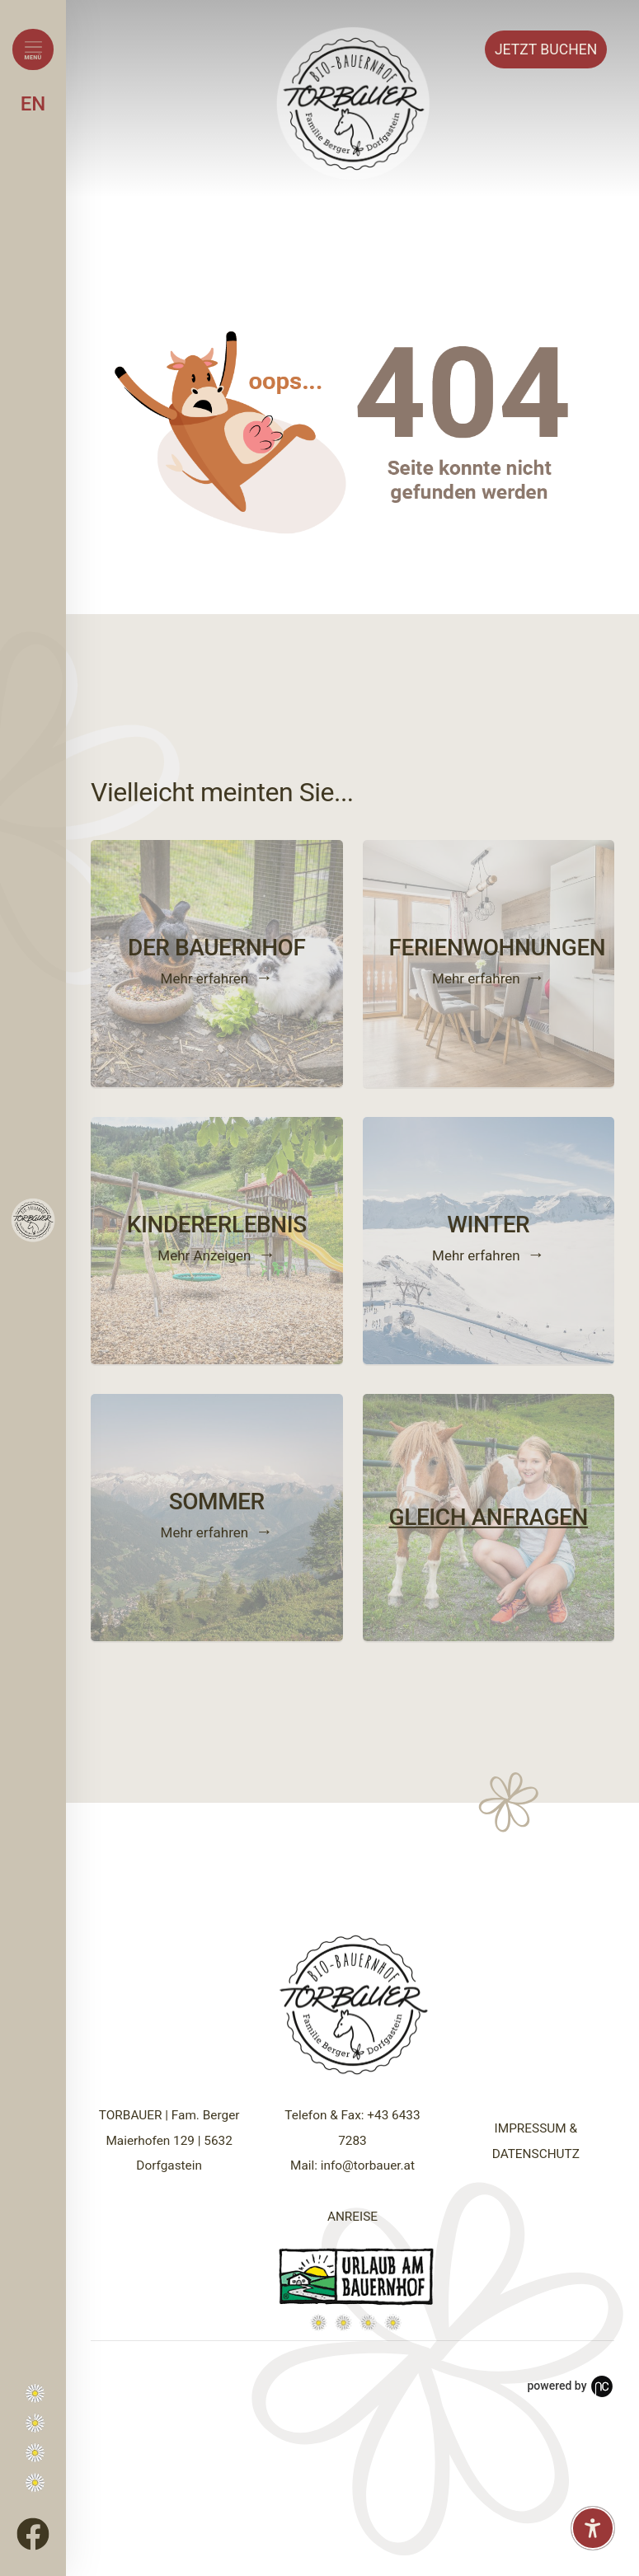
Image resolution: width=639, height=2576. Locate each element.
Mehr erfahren (205, 978)
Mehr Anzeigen (204, 1255)
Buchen (546, 49)
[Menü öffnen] (33, 49)
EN (33, 103)
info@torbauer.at (368, 2165)
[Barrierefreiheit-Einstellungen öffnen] (592, 2528)
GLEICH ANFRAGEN (488, 1517)
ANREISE (352, 2216)
